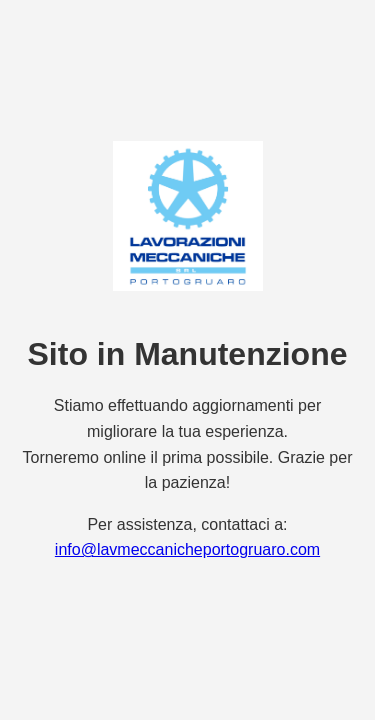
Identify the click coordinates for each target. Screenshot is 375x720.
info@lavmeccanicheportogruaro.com (187, 549)
